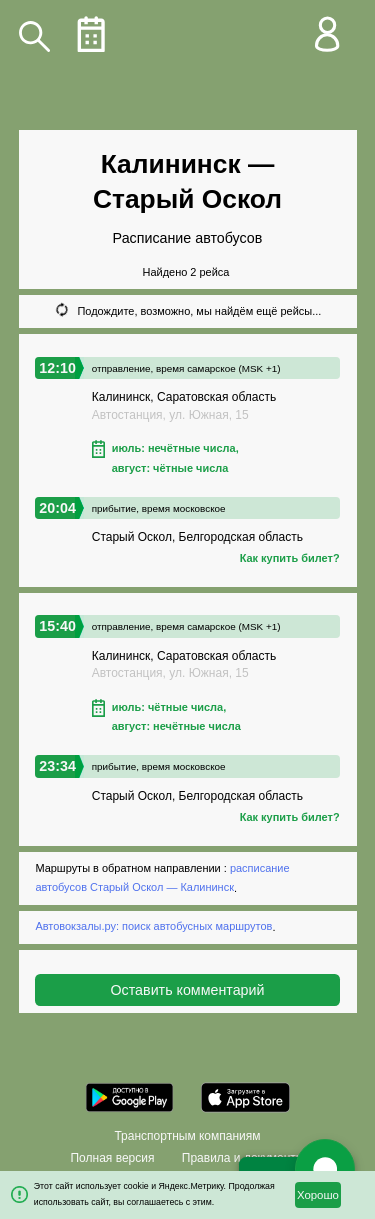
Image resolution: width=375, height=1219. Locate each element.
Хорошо (318, 1195)
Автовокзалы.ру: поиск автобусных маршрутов (153, 927)
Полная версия (112, 1158)
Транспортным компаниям (187, 1136)
